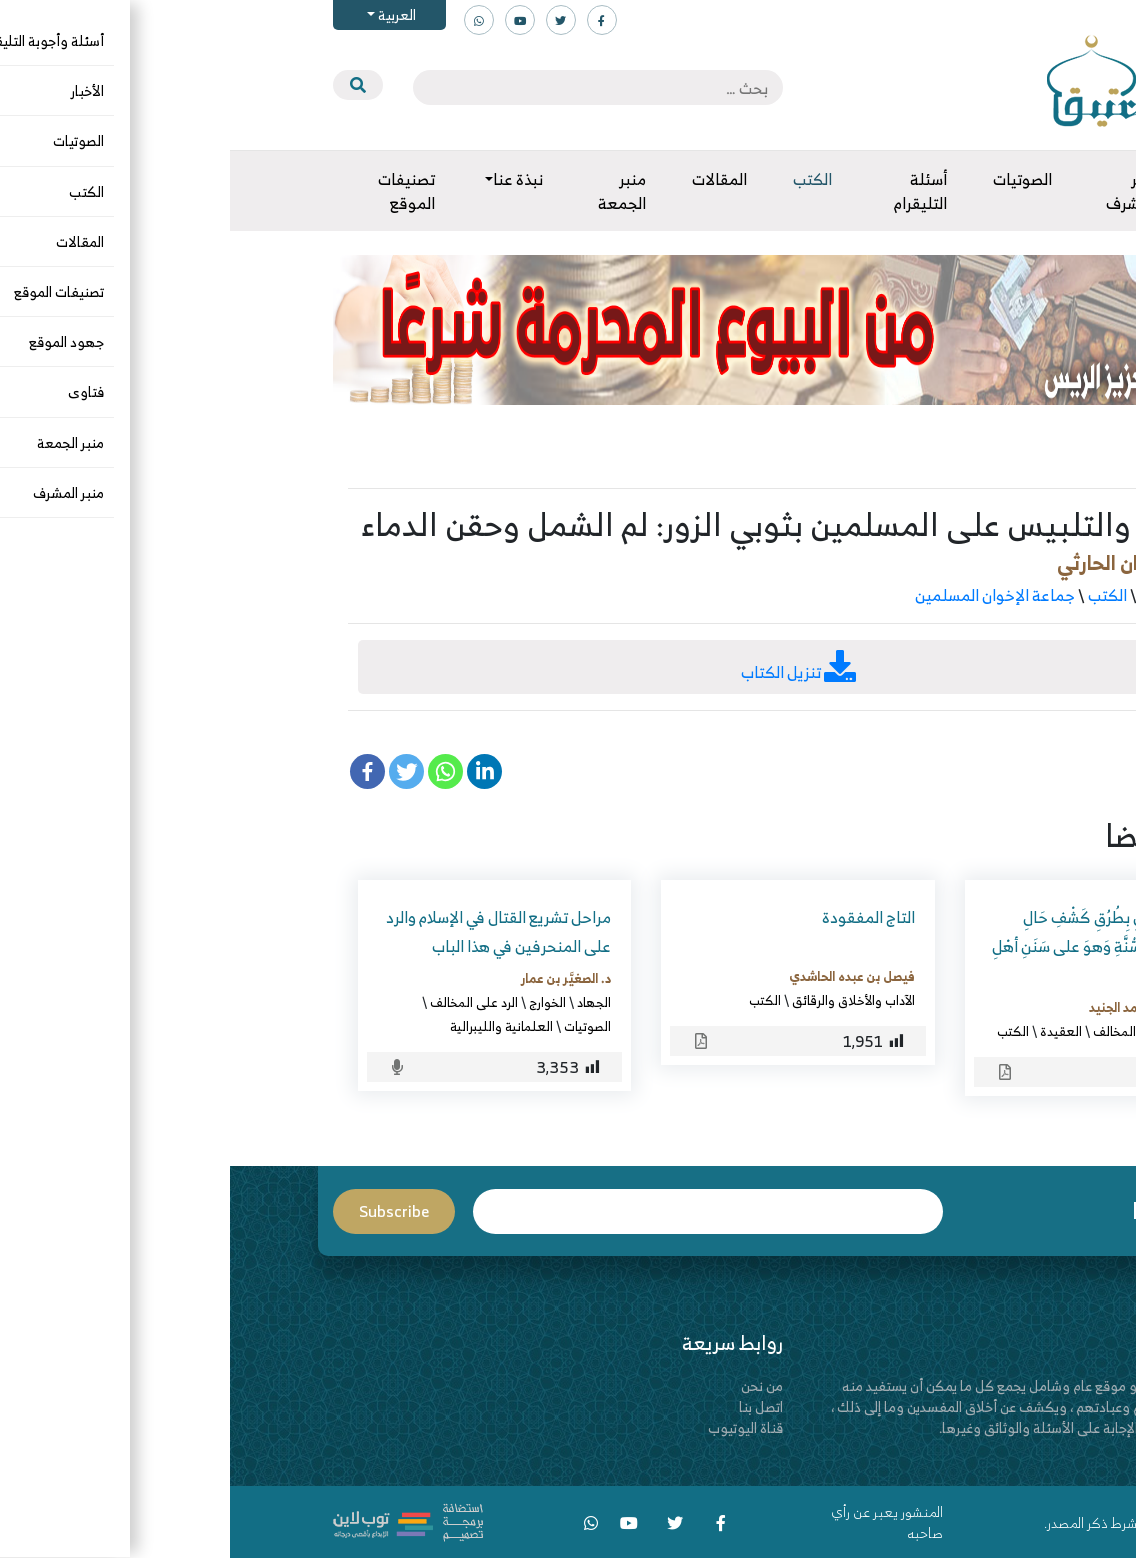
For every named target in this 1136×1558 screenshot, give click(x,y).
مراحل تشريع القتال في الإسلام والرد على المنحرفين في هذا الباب (268, 931)
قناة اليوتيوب (515, 1427)
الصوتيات (357, 1026)
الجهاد (364, 1002)
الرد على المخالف (964, 595)
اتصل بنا (531, 1406)
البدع (975, 1031)
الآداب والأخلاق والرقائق (623, 1000)
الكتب (877, 595)
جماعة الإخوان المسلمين (765, 595)
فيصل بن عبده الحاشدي (622, 976)
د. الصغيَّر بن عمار (336, 978)
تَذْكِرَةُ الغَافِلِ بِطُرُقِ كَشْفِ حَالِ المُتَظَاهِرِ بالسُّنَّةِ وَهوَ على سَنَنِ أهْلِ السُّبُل (875, 946)
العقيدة (831, 1031)
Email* (478, 1211)
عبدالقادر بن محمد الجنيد (923, 1007)
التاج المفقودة (638, 917)
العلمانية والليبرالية (271, 1026)
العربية (165, 14)
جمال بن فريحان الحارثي (922, 562)
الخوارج (317, 1002)
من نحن (532, 1385)
